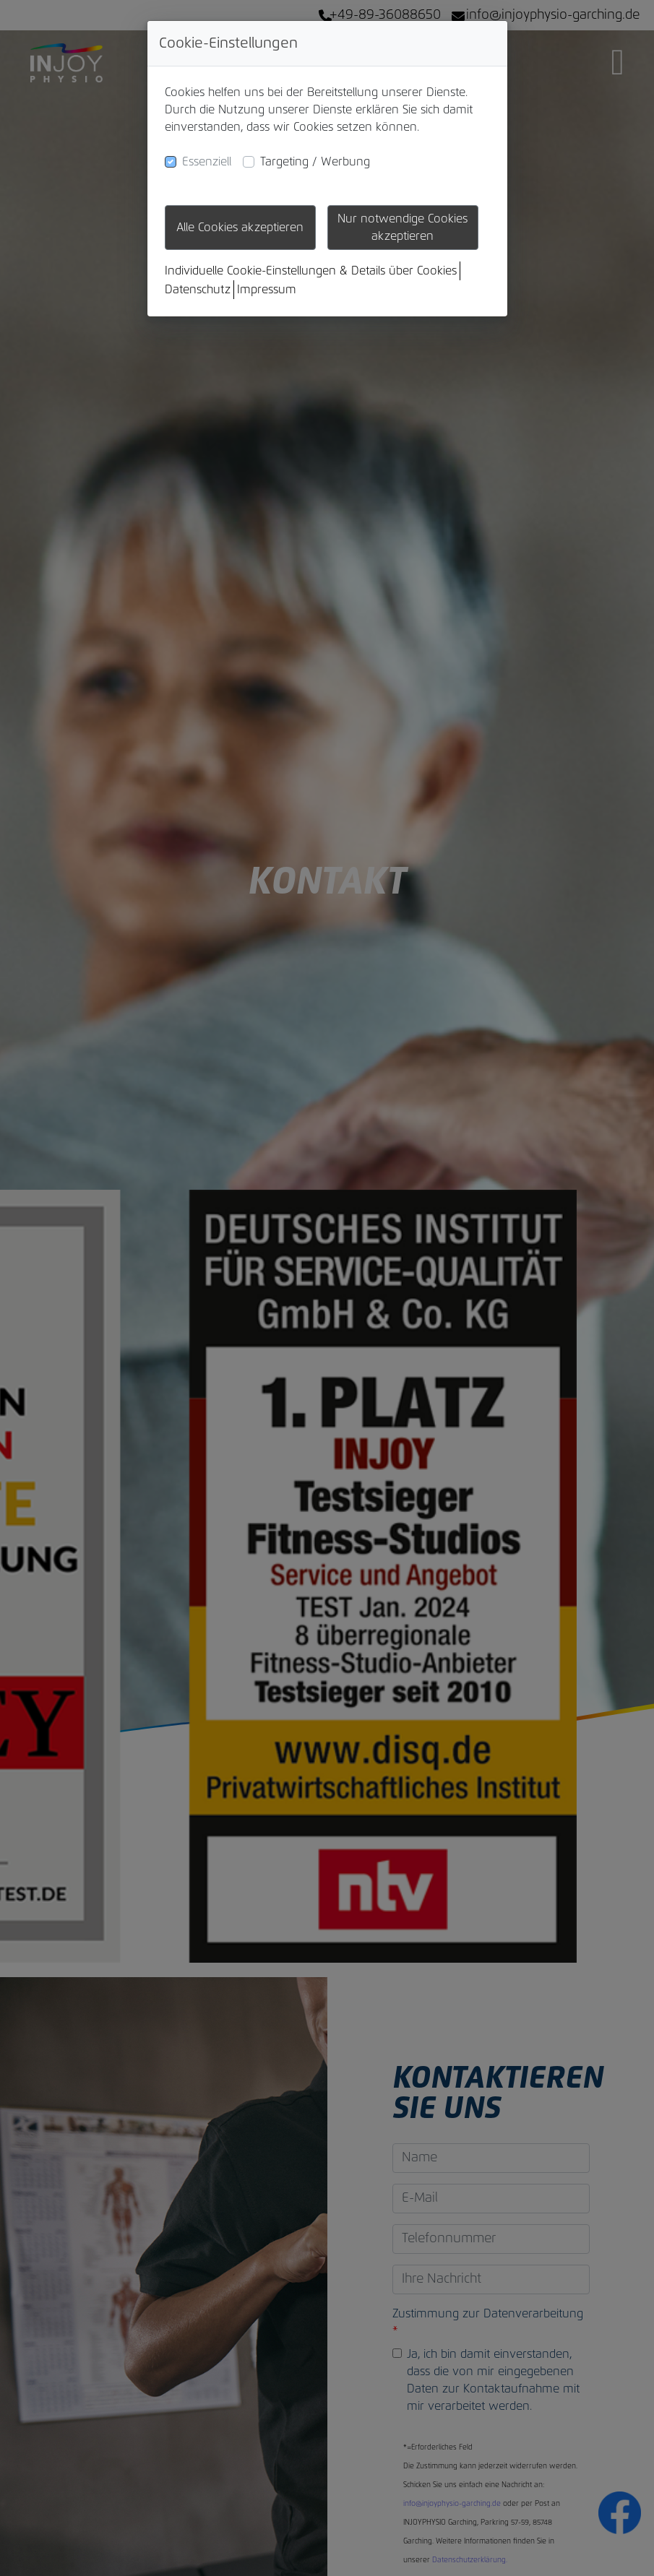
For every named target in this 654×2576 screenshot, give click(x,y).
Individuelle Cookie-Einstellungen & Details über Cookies (311, 271)
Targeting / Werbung (315, 162)
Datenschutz (198, 289)
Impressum (266, 289)
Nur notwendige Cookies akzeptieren (402, 227)
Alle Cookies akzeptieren (240, 227)
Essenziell (206, 162)
